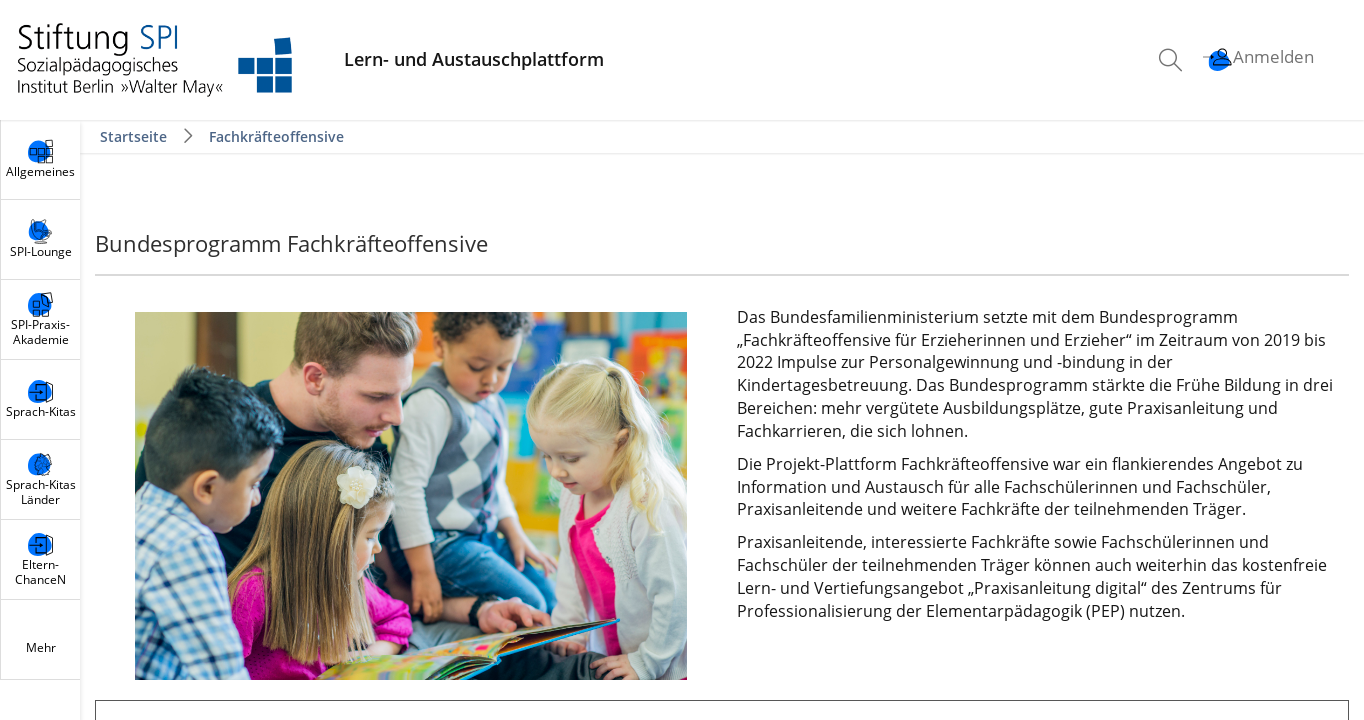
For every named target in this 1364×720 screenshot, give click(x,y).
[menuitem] (1173, 60)
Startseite (135, 136)
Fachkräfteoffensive (276, 136)
